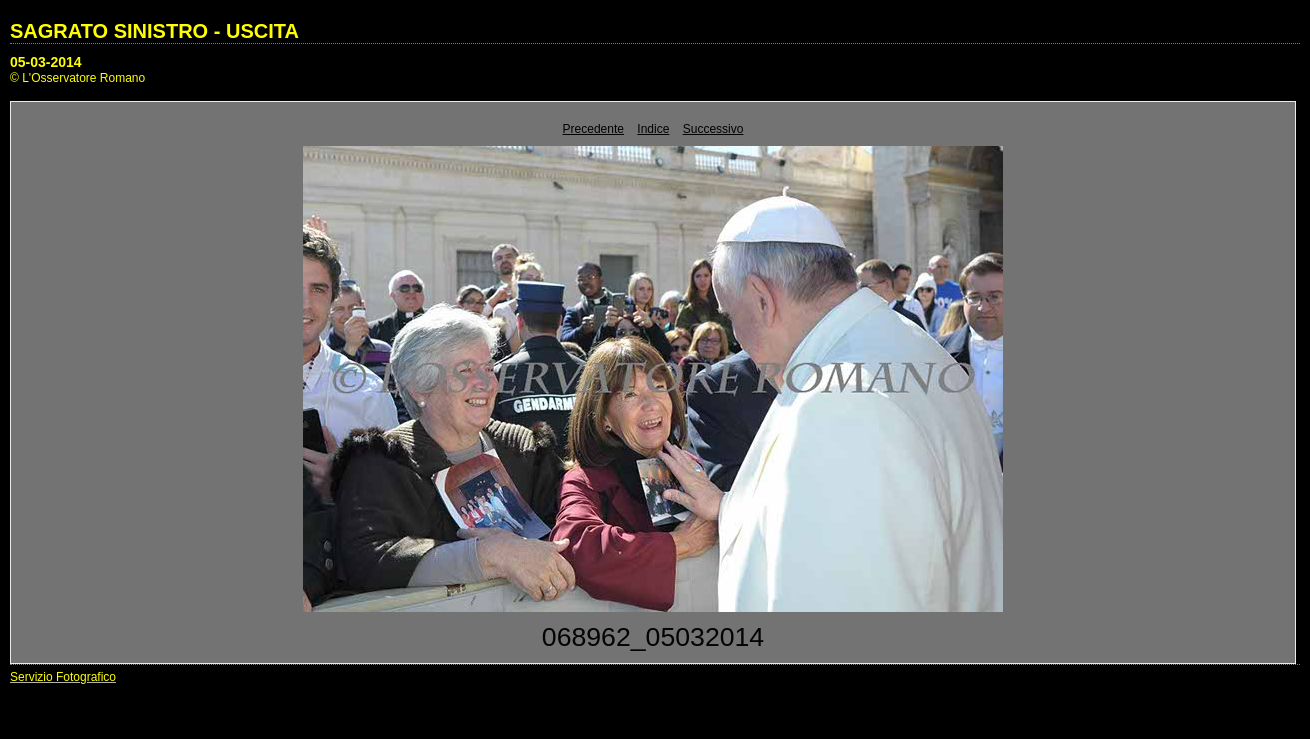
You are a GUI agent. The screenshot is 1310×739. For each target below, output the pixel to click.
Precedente (593, 129)
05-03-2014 (46, 62)
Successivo (713, 129)
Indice (653, 129)
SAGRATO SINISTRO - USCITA (154, 31)
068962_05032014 (653, 637)
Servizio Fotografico (63, 677)
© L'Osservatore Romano (77, 78)
